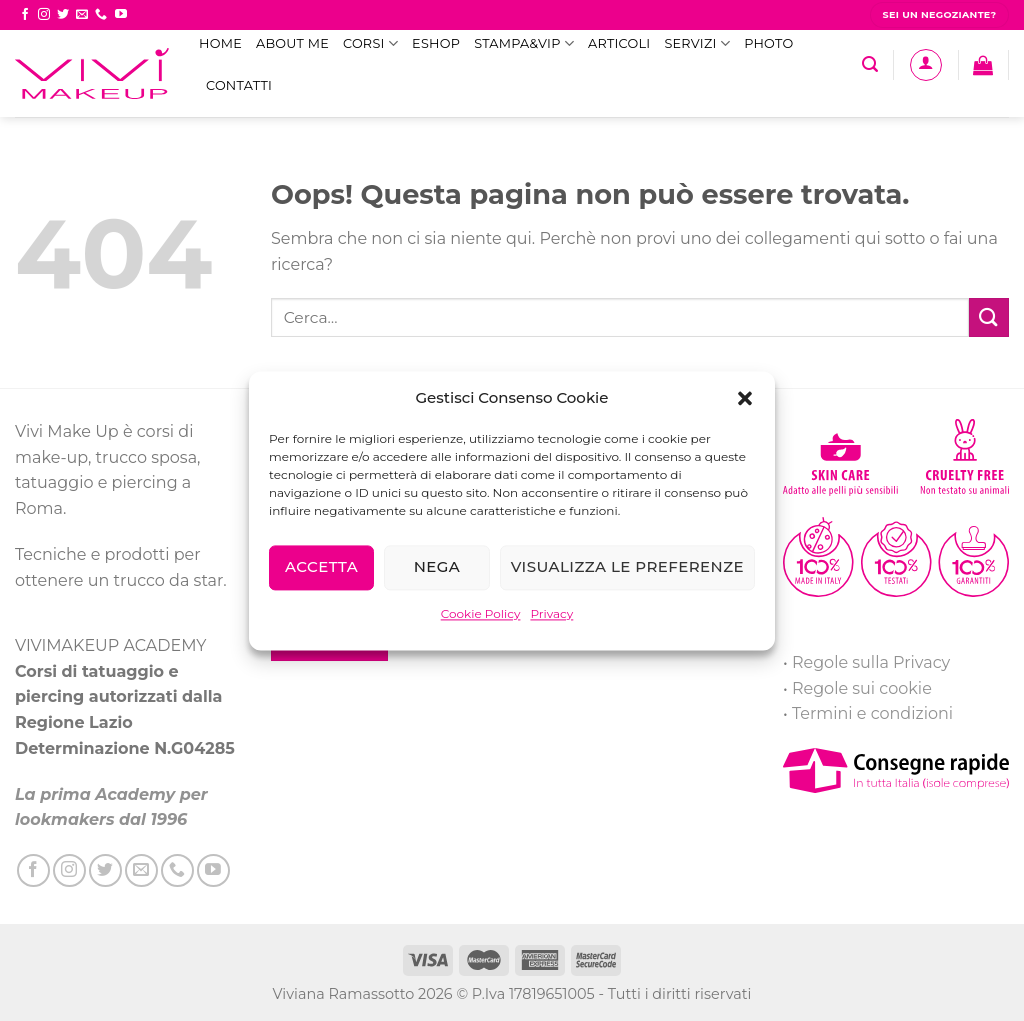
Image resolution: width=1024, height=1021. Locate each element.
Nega (437, 566)
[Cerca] (870, 64)
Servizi (697, 43)
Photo (768, 43)
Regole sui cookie (862, 688)
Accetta (321, 566)
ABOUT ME (292, 43)
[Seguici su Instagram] (44, 15)
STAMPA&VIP (524, 43)
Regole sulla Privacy (871, 662)
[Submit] (989, 317)
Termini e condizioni (872, 713)
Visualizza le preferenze (627, 566)
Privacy (551, 613)
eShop (436, 43)
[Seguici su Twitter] (63, 15)
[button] (745, 398)
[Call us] (101, 15)
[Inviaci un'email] (82, 15)
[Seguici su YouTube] (121, 15)
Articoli (619, 43)
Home (220, 43)
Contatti (239, 85)
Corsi (370, 43)
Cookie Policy (481, 613)
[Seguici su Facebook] (25, 15)
